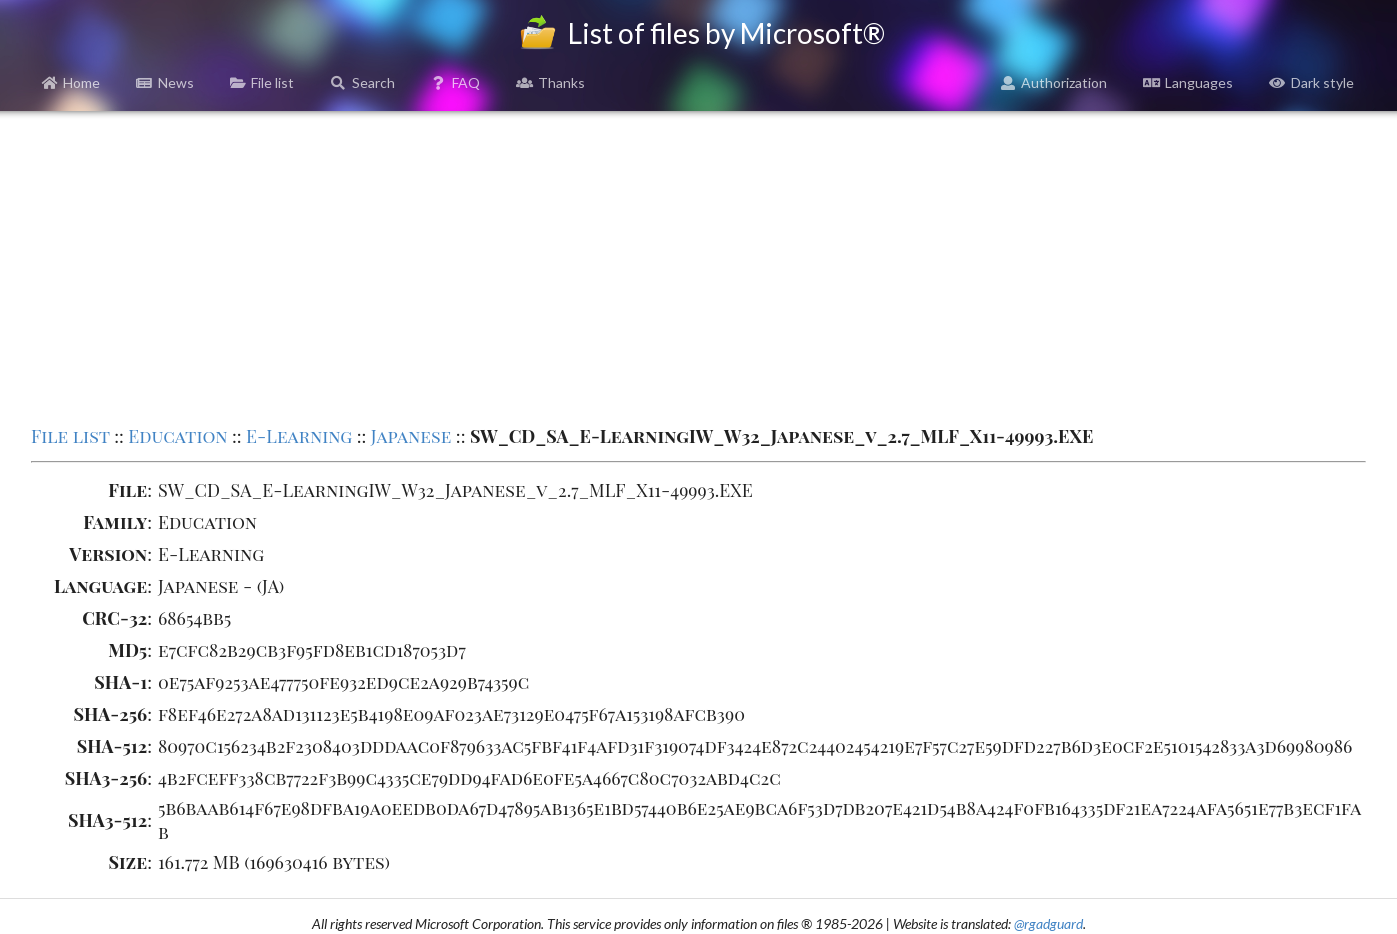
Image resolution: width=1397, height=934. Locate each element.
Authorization (1054, 82)
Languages (1188, 82)
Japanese (411, 436)
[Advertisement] (698, 266)
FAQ (456, 82)
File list (262, 82)
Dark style (1311, 82)
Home (71, 82)
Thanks (550, 82)
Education (177, 436)
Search (362, 82)
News (165, 82)
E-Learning (299, 436)
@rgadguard (1048, 923)
